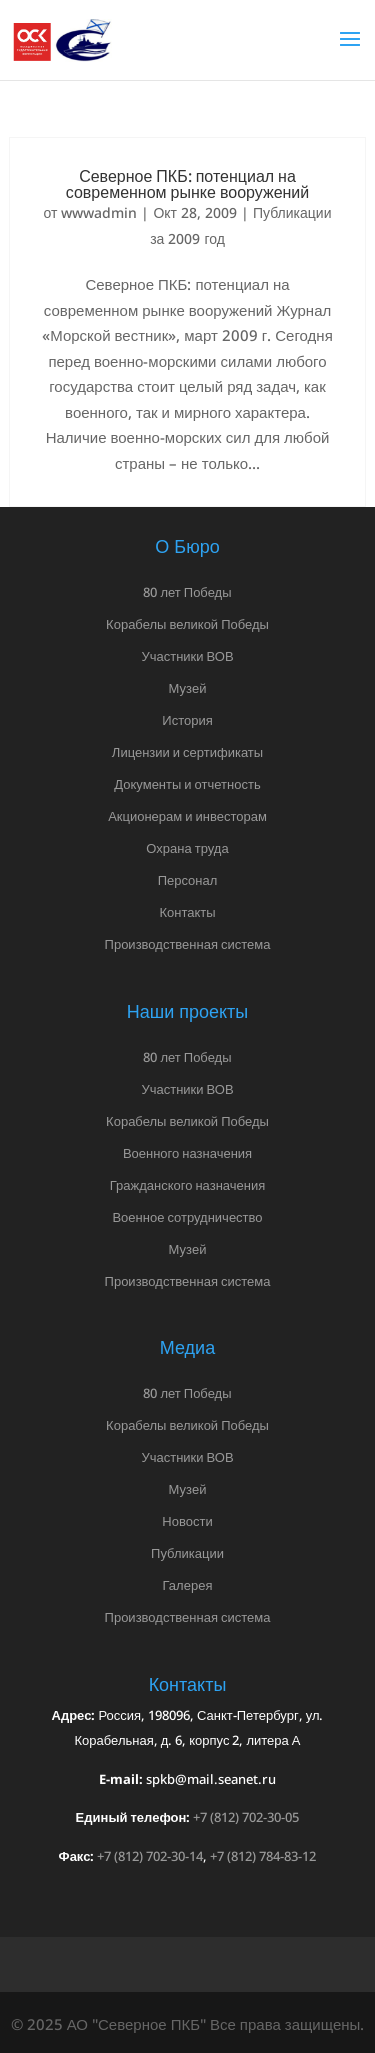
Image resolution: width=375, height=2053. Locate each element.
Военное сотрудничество (187, 1217)
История (187, 720)
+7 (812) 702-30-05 (246, 1817)
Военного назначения (187, 1153)
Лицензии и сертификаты (187, 752)
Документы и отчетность (187, 784)
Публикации (187, 1553)
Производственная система (188, 944)
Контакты (187, 912)
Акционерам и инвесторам (187, 816)
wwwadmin (99, 212)
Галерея (188, 1585)
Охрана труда (187, 848)
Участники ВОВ (187, 656)
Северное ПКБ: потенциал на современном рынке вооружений (187, 184)
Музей (188, 688)
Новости (187, 1521)
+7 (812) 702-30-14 (150, 1856)
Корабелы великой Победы (187, 624)
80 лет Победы (187, 592)
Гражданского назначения (188, 1185)
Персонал (188, 880)
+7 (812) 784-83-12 (263, 1856)
